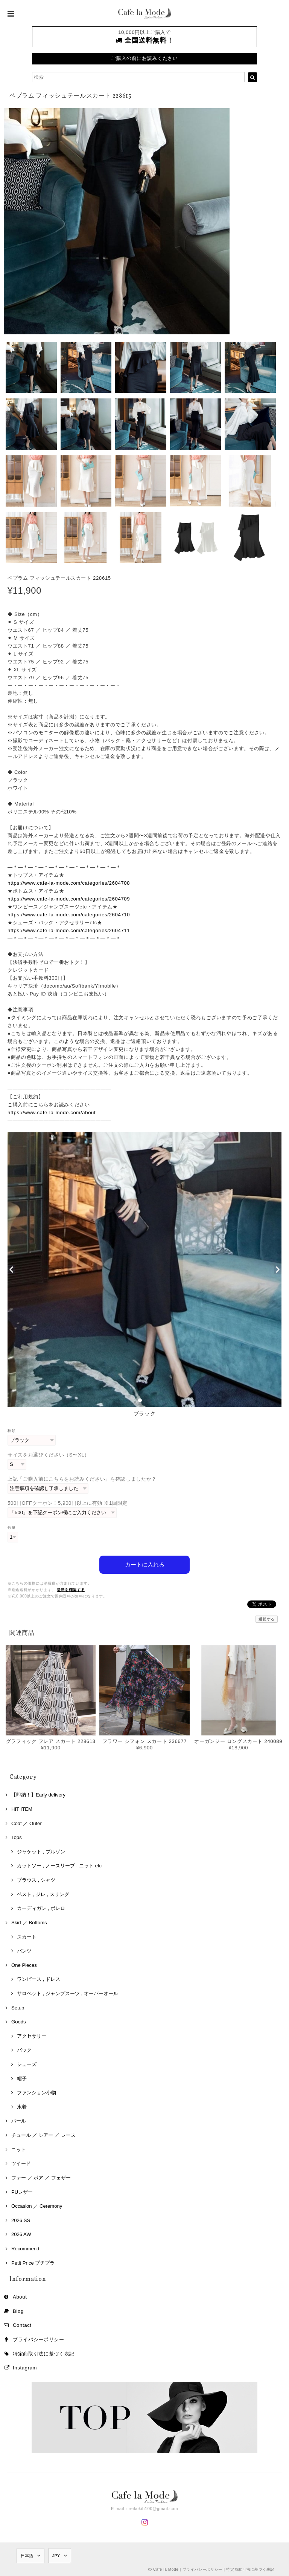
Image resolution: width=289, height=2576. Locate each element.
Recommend (25, 2248)
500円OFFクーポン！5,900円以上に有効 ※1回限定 (68, 1503)
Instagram (25, 2368)
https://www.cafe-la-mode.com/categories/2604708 (69, 883)
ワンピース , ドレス (38, 1979)
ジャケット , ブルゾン (41, 1852)
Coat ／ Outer (26, 1823)
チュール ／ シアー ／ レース (43, 2135)
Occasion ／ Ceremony (36, 2206)
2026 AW (21, 2234)
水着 (22, 2107)
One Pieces (24, 1965)
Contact (22, 2325)
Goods (18, 2022)
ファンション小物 (36, 2092)
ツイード (21, 2163)
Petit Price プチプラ (33, 2263)
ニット (18, 2149)
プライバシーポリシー (38, 2339)
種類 (11, 1431)
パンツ (24, 1951)
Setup (17, 2008)
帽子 (22, 2078)
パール (18, 2121)
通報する (267, 1619)
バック (24, 2050)
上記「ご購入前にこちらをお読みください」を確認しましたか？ (82, 1479)
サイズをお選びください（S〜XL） (49, 1455)
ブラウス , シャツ (36, 1880)
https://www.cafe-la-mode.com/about (52, 1112)
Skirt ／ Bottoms (29, 1922)
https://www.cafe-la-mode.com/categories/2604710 (69, 914)
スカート (27, 1937)
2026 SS (20, 2220)
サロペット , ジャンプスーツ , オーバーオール (67, 1993)
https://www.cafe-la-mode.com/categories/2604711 (69, 930)
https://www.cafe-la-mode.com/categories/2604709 (69, 899)
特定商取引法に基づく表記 (44, 2354)
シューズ (27, 2064)
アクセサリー (31, 2036)
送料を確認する (71, 1590)
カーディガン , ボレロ (41, 1908)
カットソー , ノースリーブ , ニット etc (59, 1865)
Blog (18, 2311)
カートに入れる (144, 1564)
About (20, 2297)
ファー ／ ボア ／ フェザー (41, 2178)
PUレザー (22, 2192)
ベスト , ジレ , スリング (43, 1894)
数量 (11, 1527)
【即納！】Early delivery (38, 1795)
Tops (16, 1837)
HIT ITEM (21, 1809)
